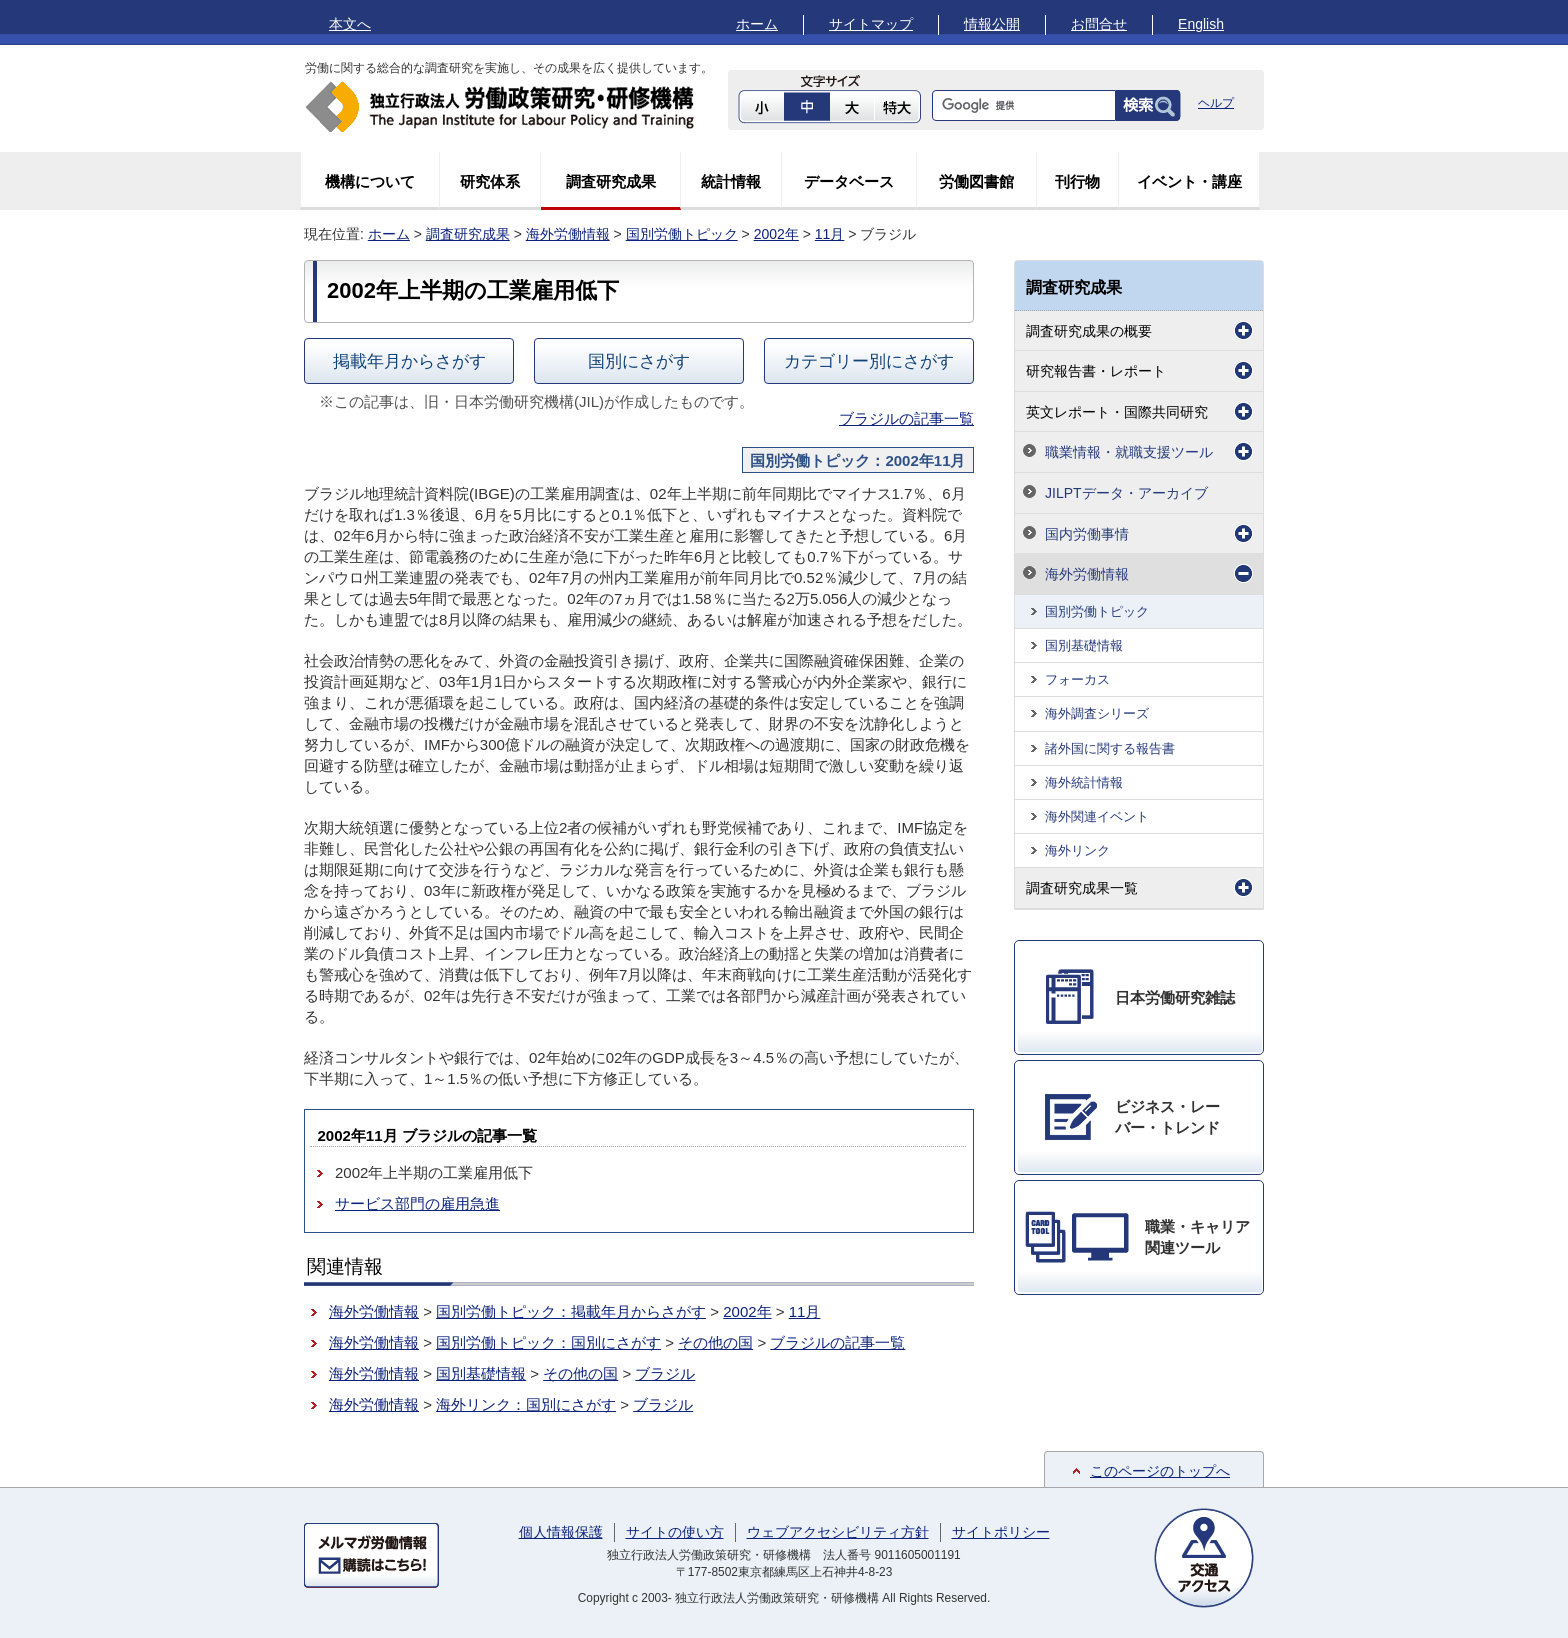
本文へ (350, 24)
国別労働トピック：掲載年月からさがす (571, 1311)
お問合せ (1099, 24)
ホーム (757, 24)
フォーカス (1077, 679)
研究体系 (490, 181)
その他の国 (715, 1342)
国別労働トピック (682, 234)
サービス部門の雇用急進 (417, 1203)
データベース (849, 181)
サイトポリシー (1001, 1532)
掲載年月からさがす (409, 361)
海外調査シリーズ (1097, 713)
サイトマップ (871, 24)
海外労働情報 (568, 234)
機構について (370, 181)
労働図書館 (976, 181)
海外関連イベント (1097, 816)
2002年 (776, 234)
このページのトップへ (1160, 1471)
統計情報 (731, 181)
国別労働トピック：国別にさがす (548, 1342)
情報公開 (992, 24)
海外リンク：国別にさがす (526, 1404)
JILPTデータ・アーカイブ (1126, 493)
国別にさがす (639, 361)
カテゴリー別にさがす (869, 361)
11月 (830, 234)
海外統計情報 (1084, 782)
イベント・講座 (1189, 181)
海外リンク (1077, 850)
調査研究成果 (611, 181)
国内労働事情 (1087, 534)
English (1201, 24)
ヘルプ (1216, 103)
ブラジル (665, 1373)
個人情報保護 (561, 1532)
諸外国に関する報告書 (1110, 748)
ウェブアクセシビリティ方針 (838, 1532)
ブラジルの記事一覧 (906, 418)
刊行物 (1077, 181)
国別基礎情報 (481, 1373)
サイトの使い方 (675, 1532)
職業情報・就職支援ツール (1129, 452)
